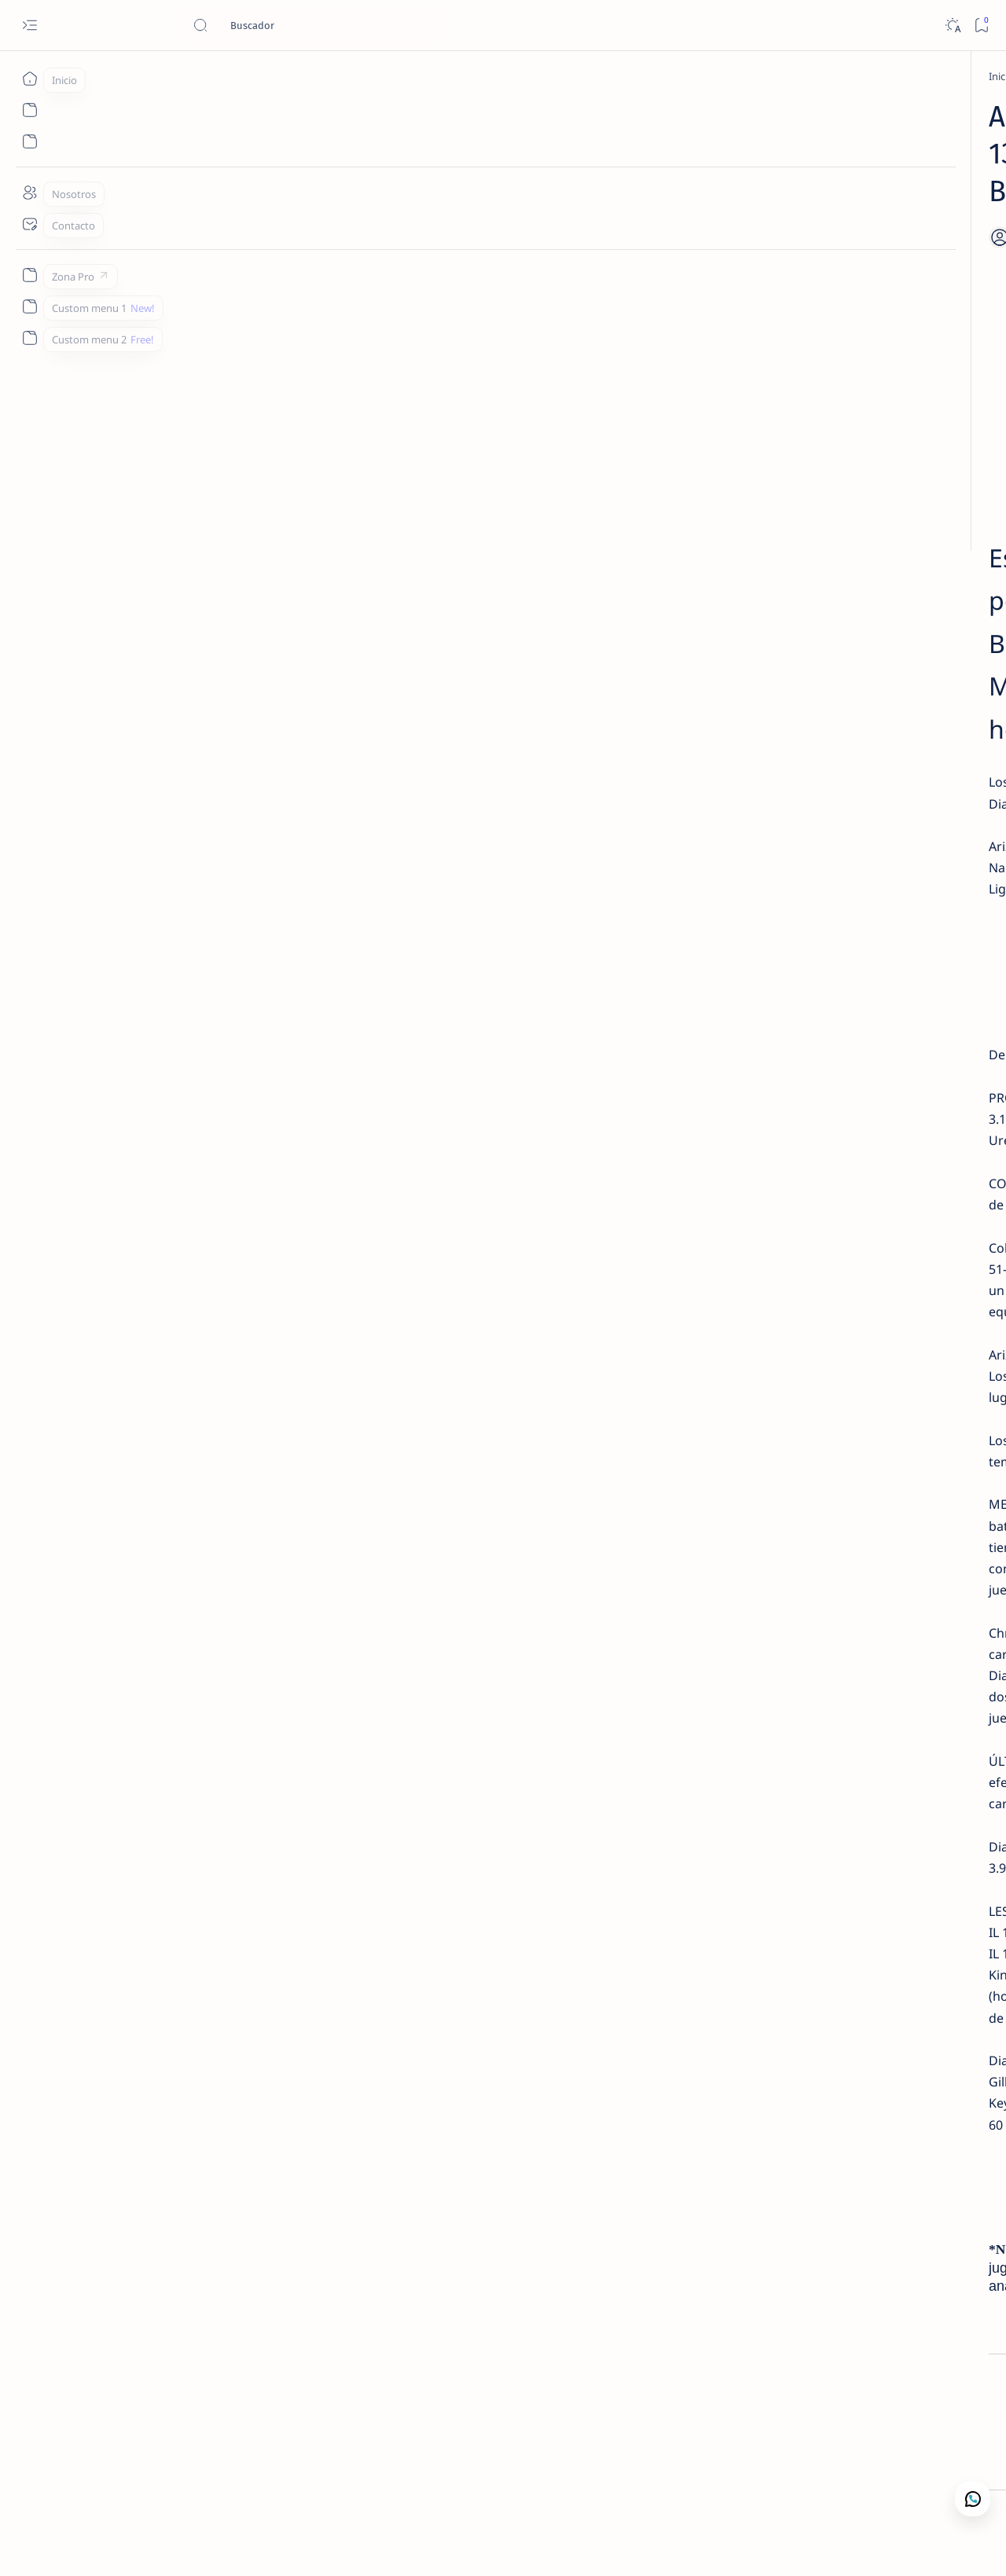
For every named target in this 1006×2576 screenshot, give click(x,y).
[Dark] (952, 25)
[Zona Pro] (29, 275)
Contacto (817, 736)
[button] (911, 2544)
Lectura (762, 736)
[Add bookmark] (643, 200)
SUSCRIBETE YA (406, 854)
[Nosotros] (29, 192)
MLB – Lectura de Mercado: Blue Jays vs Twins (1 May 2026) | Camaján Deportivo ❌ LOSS (861, 500)
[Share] (693, 200)
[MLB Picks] (254, 2437)
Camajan (134, 2545)
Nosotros (876, 736)
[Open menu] (29, 25)
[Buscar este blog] (310, 25)
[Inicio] (29, 78)
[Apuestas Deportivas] (191, 76)
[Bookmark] (981, 25)
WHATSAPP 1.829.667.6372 (407, 1813)
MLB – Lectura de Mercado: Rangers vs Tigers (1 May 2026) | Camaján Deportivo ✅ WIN (861, 585)
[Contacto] (29, 224)
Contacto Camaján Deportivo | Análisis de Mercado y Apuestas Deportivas (862, 672)
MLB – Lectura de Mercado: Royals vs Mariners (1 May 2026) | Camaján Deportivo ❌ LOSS (864, 284)
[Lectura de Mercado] (859, 246)
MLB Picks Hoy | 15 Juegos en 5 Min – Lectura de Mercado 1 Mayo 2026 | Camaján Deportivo (865, 413)
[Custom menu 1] (29, 306)
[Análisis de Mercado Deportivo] (878, 633)
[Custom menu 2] (29, 338)
